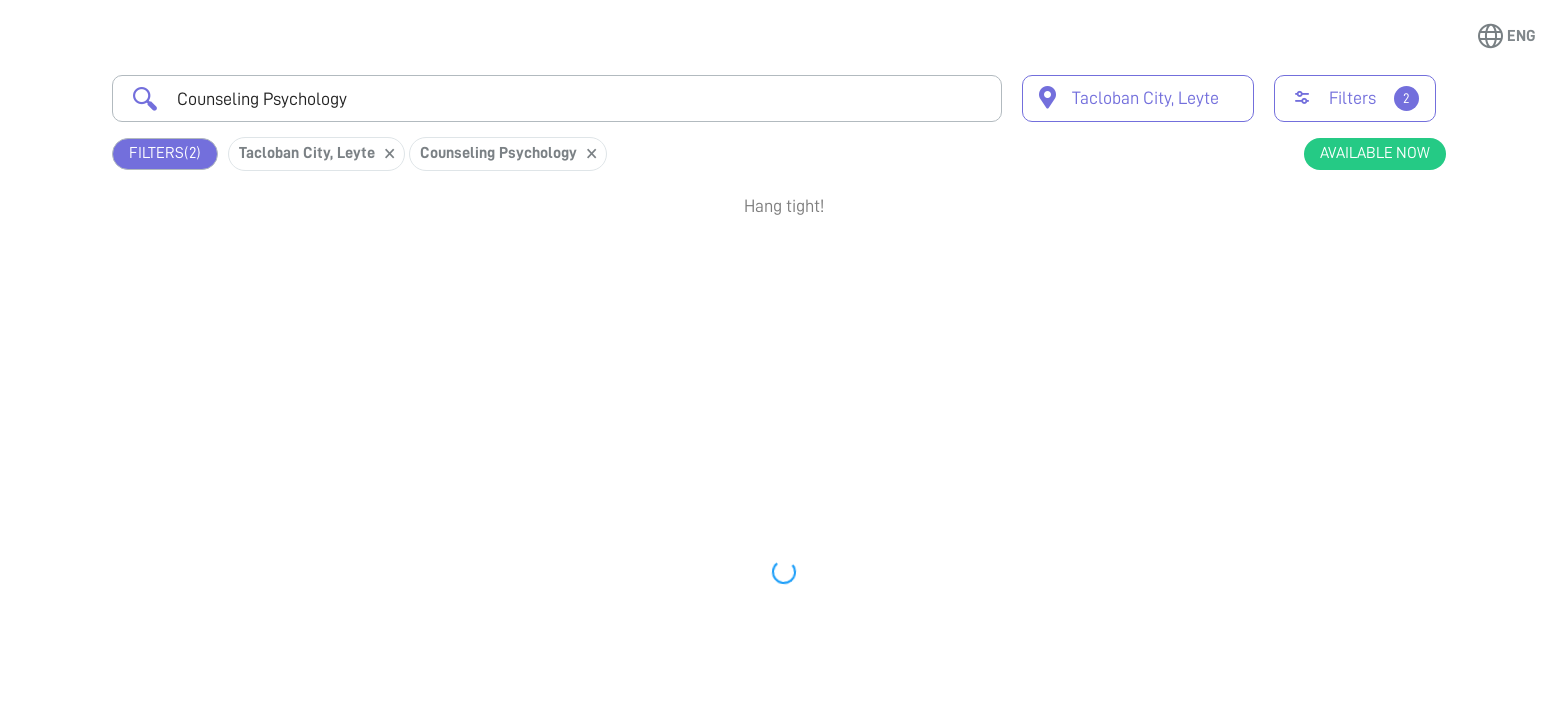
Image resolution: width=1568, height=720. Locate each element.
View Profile (1338, 346)
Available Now (1375, 153)
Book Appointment (1338, 273)
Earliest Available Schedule (813, 264)
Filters (165, 153)
